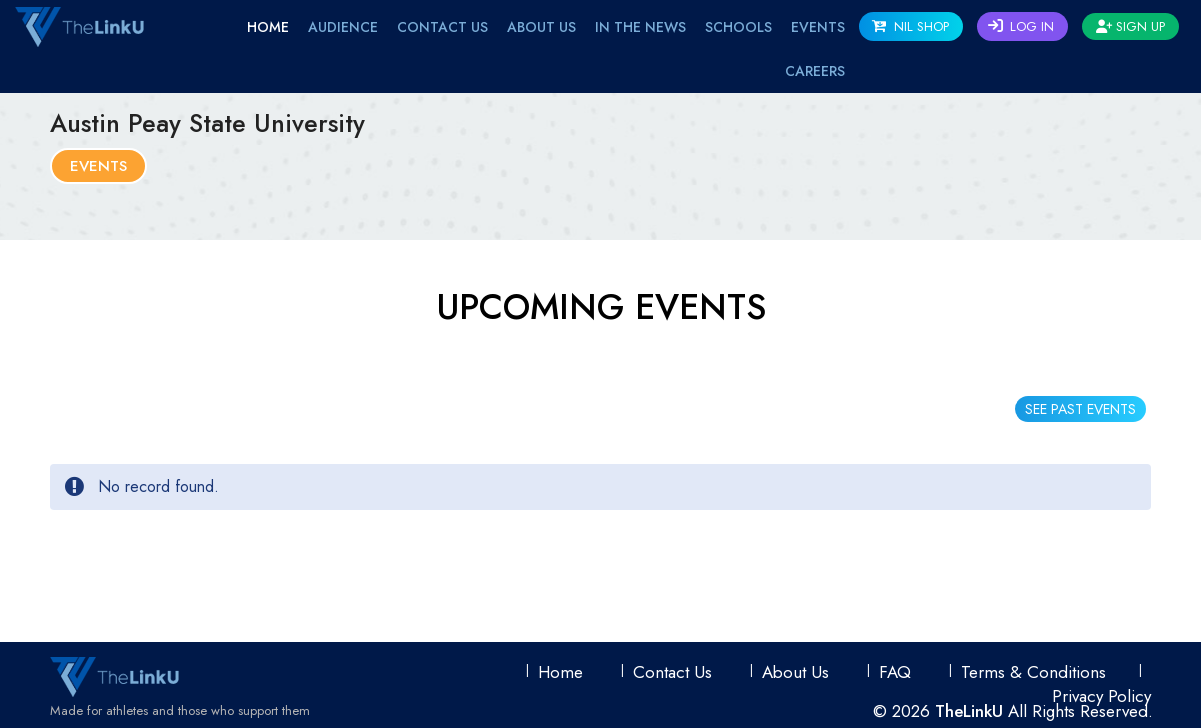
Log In (1021, 26)
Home (268, 27)
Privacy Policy (1101, 696)
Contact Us (442, 27)
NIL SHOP (910, 26)
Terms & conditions (1033, 672)
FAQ (895, 672)
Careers (815, 71)
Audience (343, 27)
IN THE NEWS (640, 27)
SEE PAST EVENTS (1080, 409)
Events (98, 166)
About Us (541, 27)
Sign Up (1130, 26)
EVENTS (818, 27)
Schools (738, 27)
